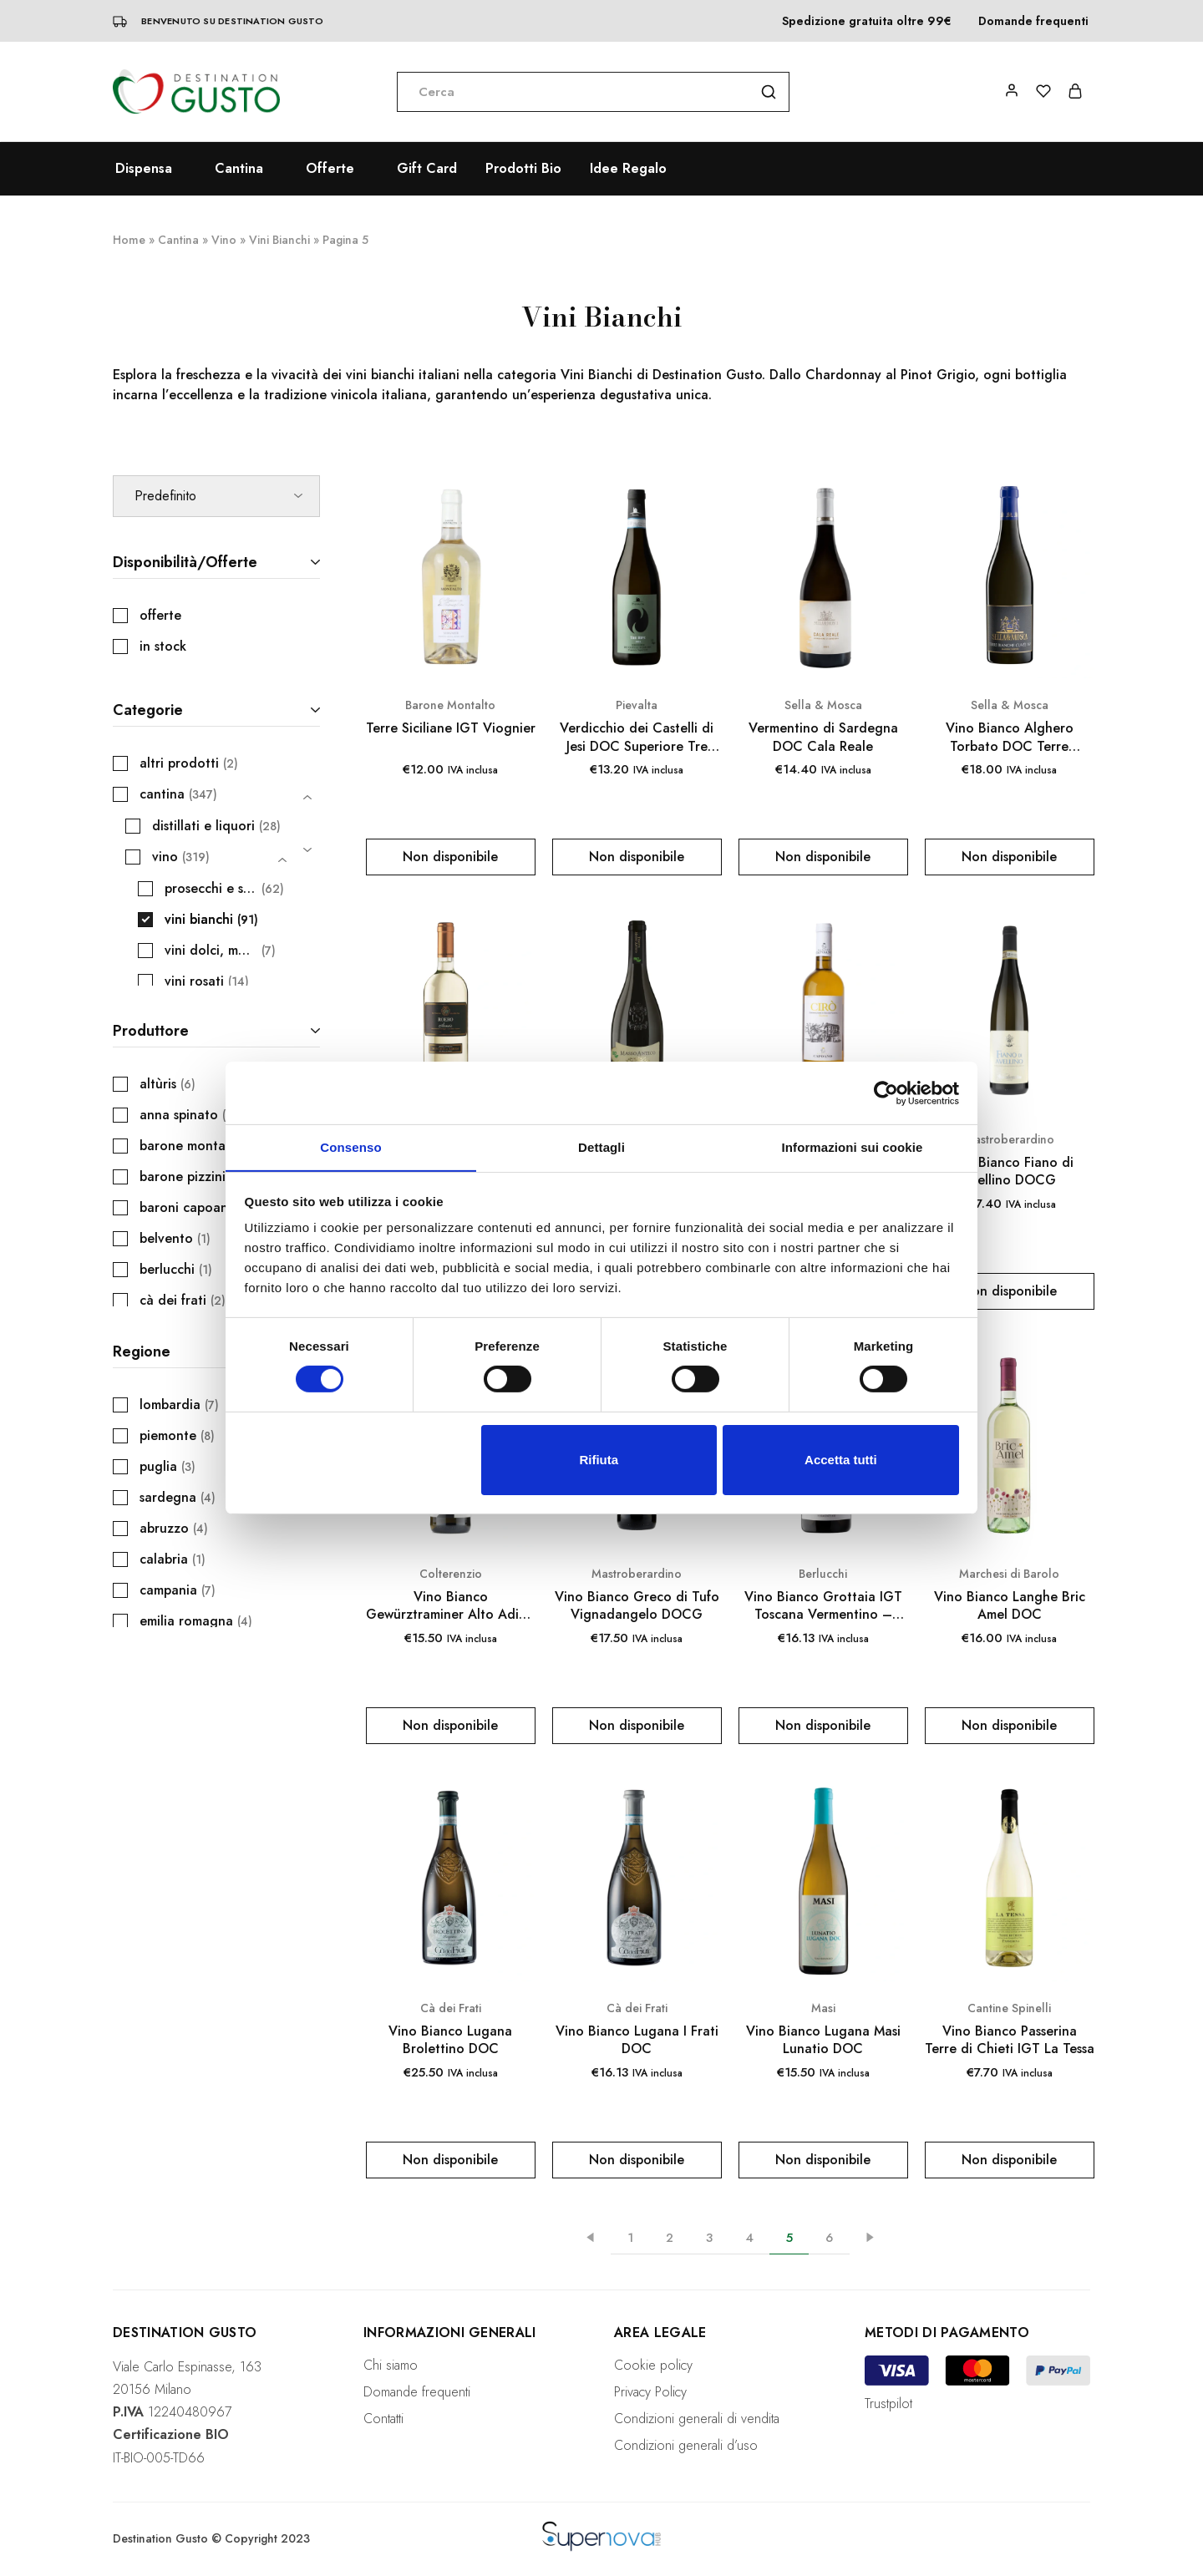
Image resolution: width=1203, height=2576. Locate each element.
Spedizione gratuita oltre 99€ (867, 21)
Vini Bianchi (279, 239)
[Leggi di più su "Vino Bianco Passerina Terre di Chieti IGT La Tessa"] (1009, 2160)
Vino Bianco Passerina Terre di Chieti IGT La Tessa (1009, 2040)
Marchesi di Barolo (1009, 1573)
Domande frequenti (1033, 21)
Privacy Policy (650, 2391)
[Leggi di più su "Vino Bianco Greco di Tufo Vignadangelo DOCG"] (637, 1725)
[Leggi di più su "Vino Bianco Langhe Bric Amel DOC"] (1009, 1725)
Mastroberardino (1009, 1139)
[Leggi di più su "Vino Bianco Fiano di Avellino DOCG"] (1009, 1291)
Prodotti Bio (523, 169)
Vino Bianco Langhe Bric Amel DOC (1009, 1606)
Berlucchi (823, 1573)
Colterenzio (450, 1573)
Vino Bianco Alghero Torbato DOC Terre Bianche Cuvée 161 (1010, 737)
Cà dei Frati (450, 2008)
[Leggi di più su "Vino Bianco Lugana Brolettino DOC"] (451, 2160)
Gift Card (427, 169)
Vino (223, 239)
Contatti (383, 2418)
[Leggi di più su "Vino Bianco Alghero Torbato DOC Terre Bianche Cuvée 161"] (1009, 857)
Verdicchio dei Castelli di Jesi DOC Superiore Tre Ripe (636, 737)
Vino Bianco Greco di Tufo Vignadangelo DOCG (637, 1606)
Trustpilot (888, 2403)
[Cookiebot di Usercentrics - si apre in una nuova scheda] (886, 1092)
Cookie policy (653, 2365)
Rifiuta (598, 1460)
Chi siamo (390, 2365)
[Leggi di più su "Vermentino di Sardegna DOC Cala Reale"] (823, 857)
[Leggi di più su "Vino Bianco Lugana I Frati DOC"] (637, 2160)
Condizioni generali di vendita (696, 2418)
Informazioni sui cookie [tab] (852, 1146)
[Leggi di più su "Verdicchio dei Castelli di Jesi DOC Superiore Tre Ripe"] (637, 857)
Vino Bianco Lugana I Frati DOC (637, 2040)
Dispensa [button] (143, 169)
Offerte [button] (330, 169)
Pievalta (636, 705)
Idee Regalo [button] (628, 169)
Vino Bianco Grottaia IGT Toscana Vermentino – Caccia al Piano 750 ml (823, 1606)
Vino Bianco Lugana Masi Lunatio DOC (823, 2040)
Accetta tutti (841, 1460)
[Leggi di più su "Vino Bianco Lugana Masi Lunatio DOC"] (823, 2160)
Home (129, 239)
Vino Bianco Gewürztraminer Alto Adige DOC (450, 1606)
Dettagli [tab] (601, 1146)
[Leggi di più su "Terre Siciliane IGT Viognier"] (451, 857)
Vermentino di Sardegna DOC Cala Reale (823, 737)
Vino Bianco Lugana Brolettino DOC (450, 2040)
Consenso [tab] (350, 1146)
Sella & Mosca (823, 705)
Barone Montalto (450, 705)
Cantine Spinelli (1009, 2008)
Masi (823, 2008)
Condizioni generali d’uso (686, 2445)
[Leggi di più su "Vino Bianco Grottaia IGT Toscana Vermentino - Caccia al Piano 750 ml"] (823, 1725)
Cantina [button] (239, 169)
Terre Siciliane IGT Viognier (451, 728)
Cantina (178, 239)
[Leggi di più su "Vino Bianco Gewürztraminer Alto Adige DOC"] (451, 1725)
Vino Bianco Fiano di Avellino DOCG (1010, 1171)
